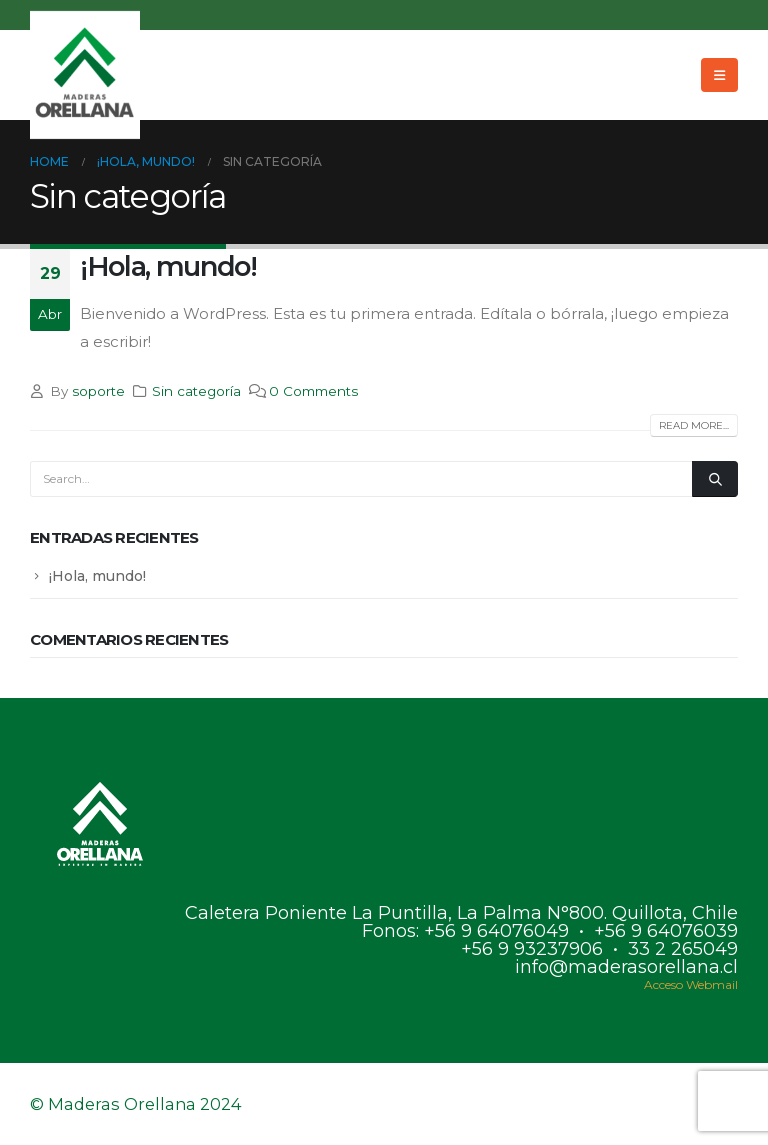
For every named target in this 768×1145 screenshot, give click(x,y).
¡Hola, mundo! (168, 266)
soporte (98, 391)
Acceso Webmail (691, 984)
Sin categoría (196, 391)
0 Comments (313, 391)
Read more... (694, 425)
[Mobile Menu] (719, 75)
